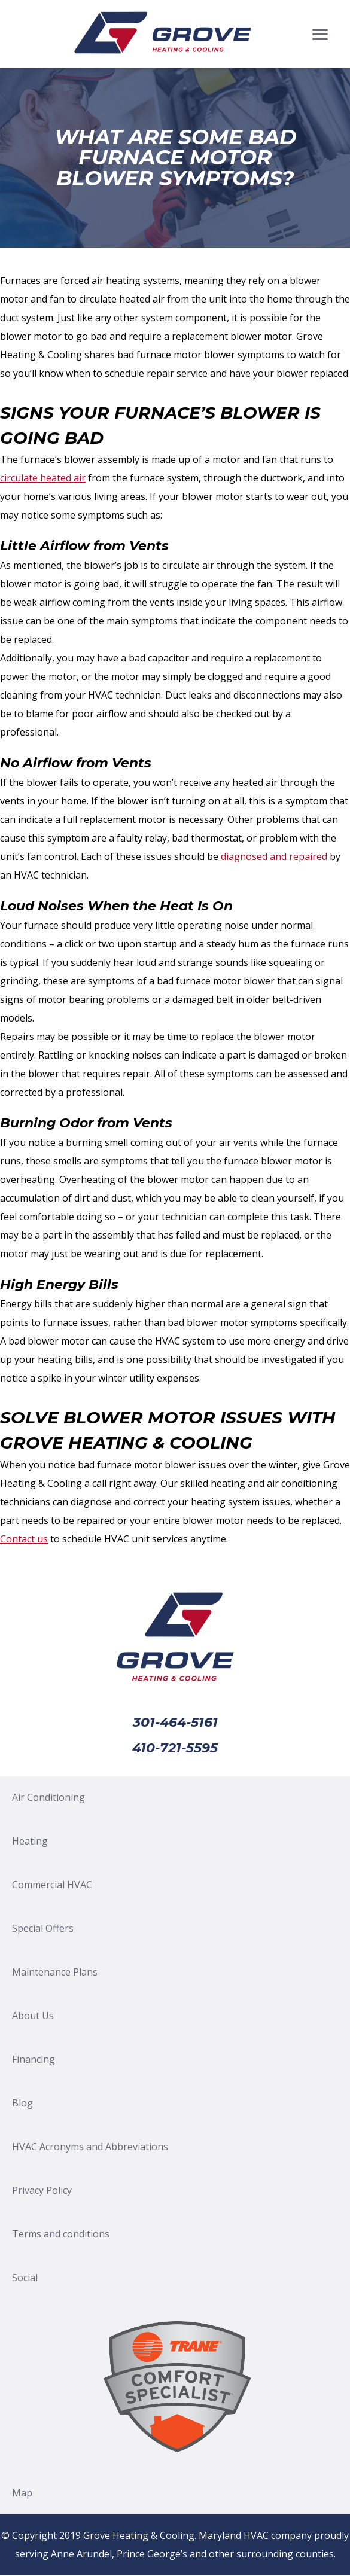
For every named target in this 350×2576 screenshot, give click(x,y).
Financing (33, 2059)
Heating (30, 1841)
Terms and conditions (60, 2233)
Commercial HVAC (52, 1884)
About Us (33, 2015)
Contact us (24, 1538)
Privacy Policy (42, 2190)
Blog (22, 2102)
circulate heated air (43, 477)
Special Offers (43, 1928)
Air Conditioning (48, 1797)
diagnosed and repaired (272, 856)
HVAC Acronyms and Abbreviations (90, 2146)
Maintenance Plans (55, 1972)
